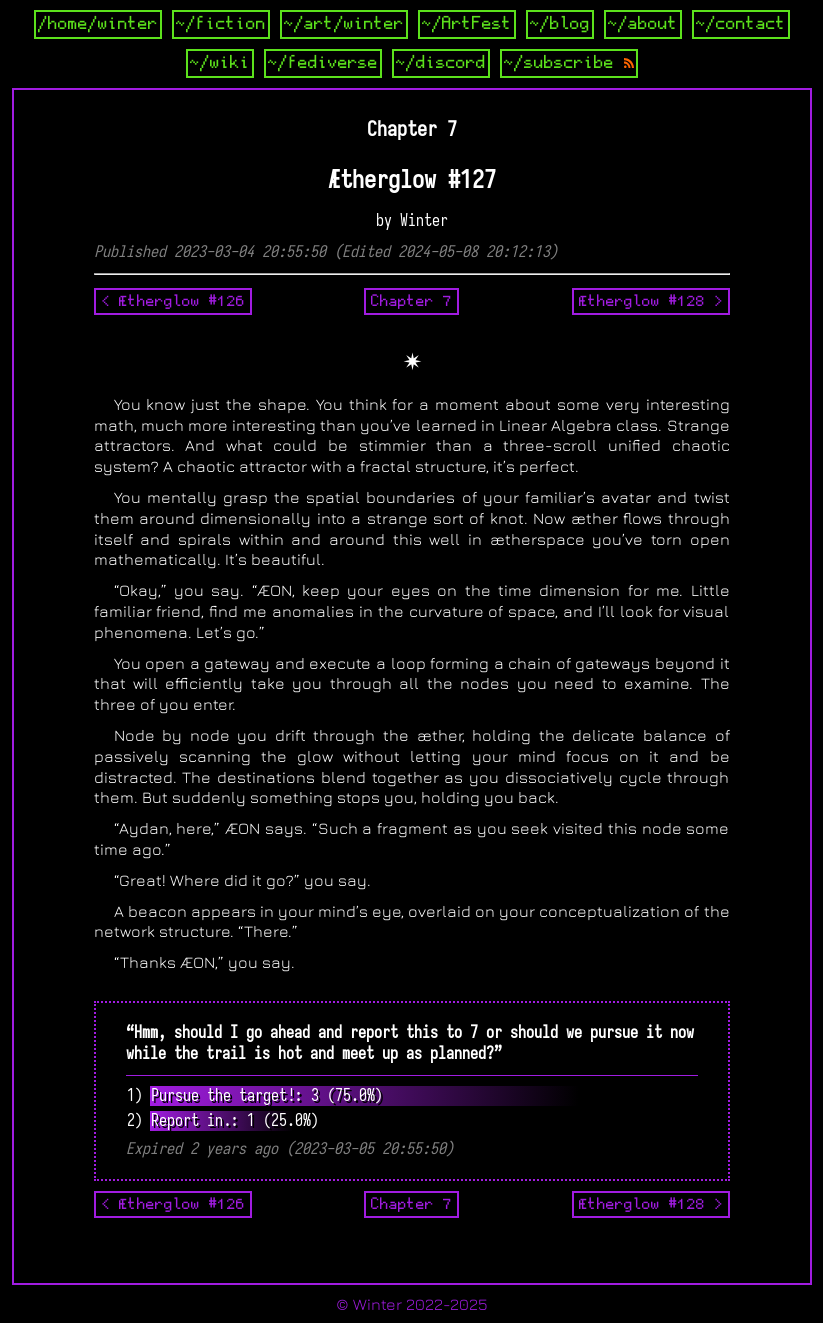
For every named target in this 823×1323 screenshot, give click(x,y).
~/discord (441, 63)
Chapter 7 (411, 301)
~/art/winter (344, 24)
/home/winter (98, 24)
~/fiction (221, 24)
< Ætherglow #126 (173, 301)
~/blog (560, 24)
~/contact (741, 24)
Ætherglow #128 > (651, 301)
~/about (643, 24)
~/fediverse (323, 63)
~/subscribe (569, 63)
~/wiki (220, 63)
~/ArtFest (467, 24)
